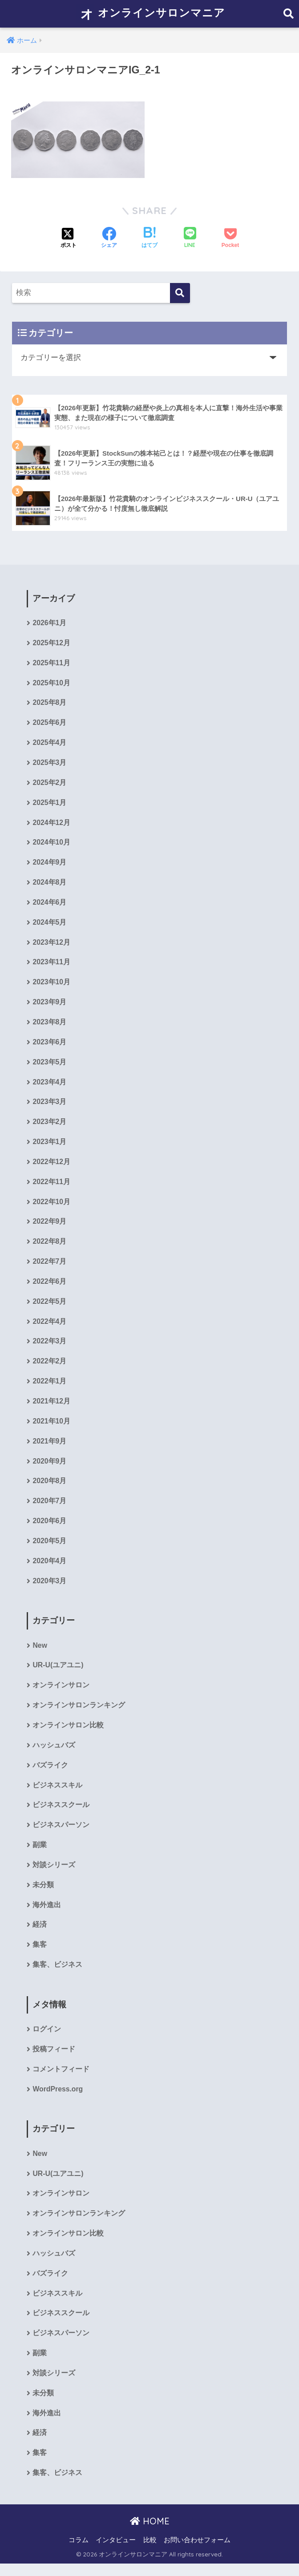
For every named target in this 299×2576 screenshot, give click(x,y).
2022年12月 (51, 1165)
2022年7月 (49, 1266)
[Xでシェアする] (69, 238)
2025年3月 (49, 764)
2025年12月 (51, 643)
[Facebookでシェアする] (109, 238)
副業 (39, 1853)
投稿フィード (53, 2058)
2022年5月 (49, 1306)
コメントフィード (60, 2079)
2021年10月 (51, 1427)
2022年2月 (49, 1367)
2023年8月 (49, 1025)
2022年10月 (51, 1206)
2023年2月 (49, 1125)
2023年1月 (49, 1145)
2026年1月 (49, 623)
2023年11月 (51, 965)
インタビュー (116, 2552)
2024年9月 (49, 864)
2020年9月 (49, 1467)
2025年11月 (51, 663)
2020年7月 (49, 1507)
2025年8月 (49, 704)
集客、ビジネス (57, 1973)
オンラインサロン (60, 1692)
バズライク (50, 1773)
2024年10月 (51, 844)
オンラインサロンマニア (151, 14)
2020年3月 (49, 1588)
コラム (79, 2552)
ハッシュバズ (53, 1753)
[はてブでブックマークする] (149, 238)
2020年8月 (49, 1487)
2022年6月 (49, 1286)
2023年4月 (49, 1085)
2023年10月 (51, 985)
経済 (39, 1933)
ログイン (46, 2038)
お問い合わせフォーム (197, 2552)
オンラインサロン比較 (68, 1733)
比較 (150, 2552)
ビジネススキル (57, 1793)
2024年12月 (51, 824)
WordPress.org (57, 2099)
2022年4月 (49, 1326)
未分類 (43, 1893)
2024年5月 (49, 924)
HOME (150, 2533)
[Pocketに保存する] (230, 238)
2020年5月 (49, 1547)
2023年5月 (49, 1065)
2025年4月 (49, 744)
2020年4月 (49, 1567)
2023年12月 (51, 945)
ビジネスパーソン (60, 1833)
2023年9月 (49, 1005)
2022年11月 (51, 1185)
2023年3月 (49, 1105)
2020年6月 (49, 1527)
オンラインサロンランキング (78, 1712)
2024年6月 (49, 904)
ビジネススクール (60, 1813)
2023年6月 (49, 1045)
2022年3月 (49, 1347)
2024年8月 (49, 884)
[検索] (180, 293)
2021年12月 (51, 1407)
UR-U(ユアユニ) (57, 1672)
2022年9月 (49, 1226)
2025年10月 (51, 683)
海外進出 (46, 1913)
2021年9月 (49, 1447)
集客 (39, 1953)
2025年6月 (49, 724)
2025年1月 (49, 804)
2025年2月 (49, 784)
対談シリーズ (53, 1873)
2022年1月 (49, 1387)
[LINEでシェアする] (190, 238)
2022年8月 (49, 1246)
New (39, 1652)
